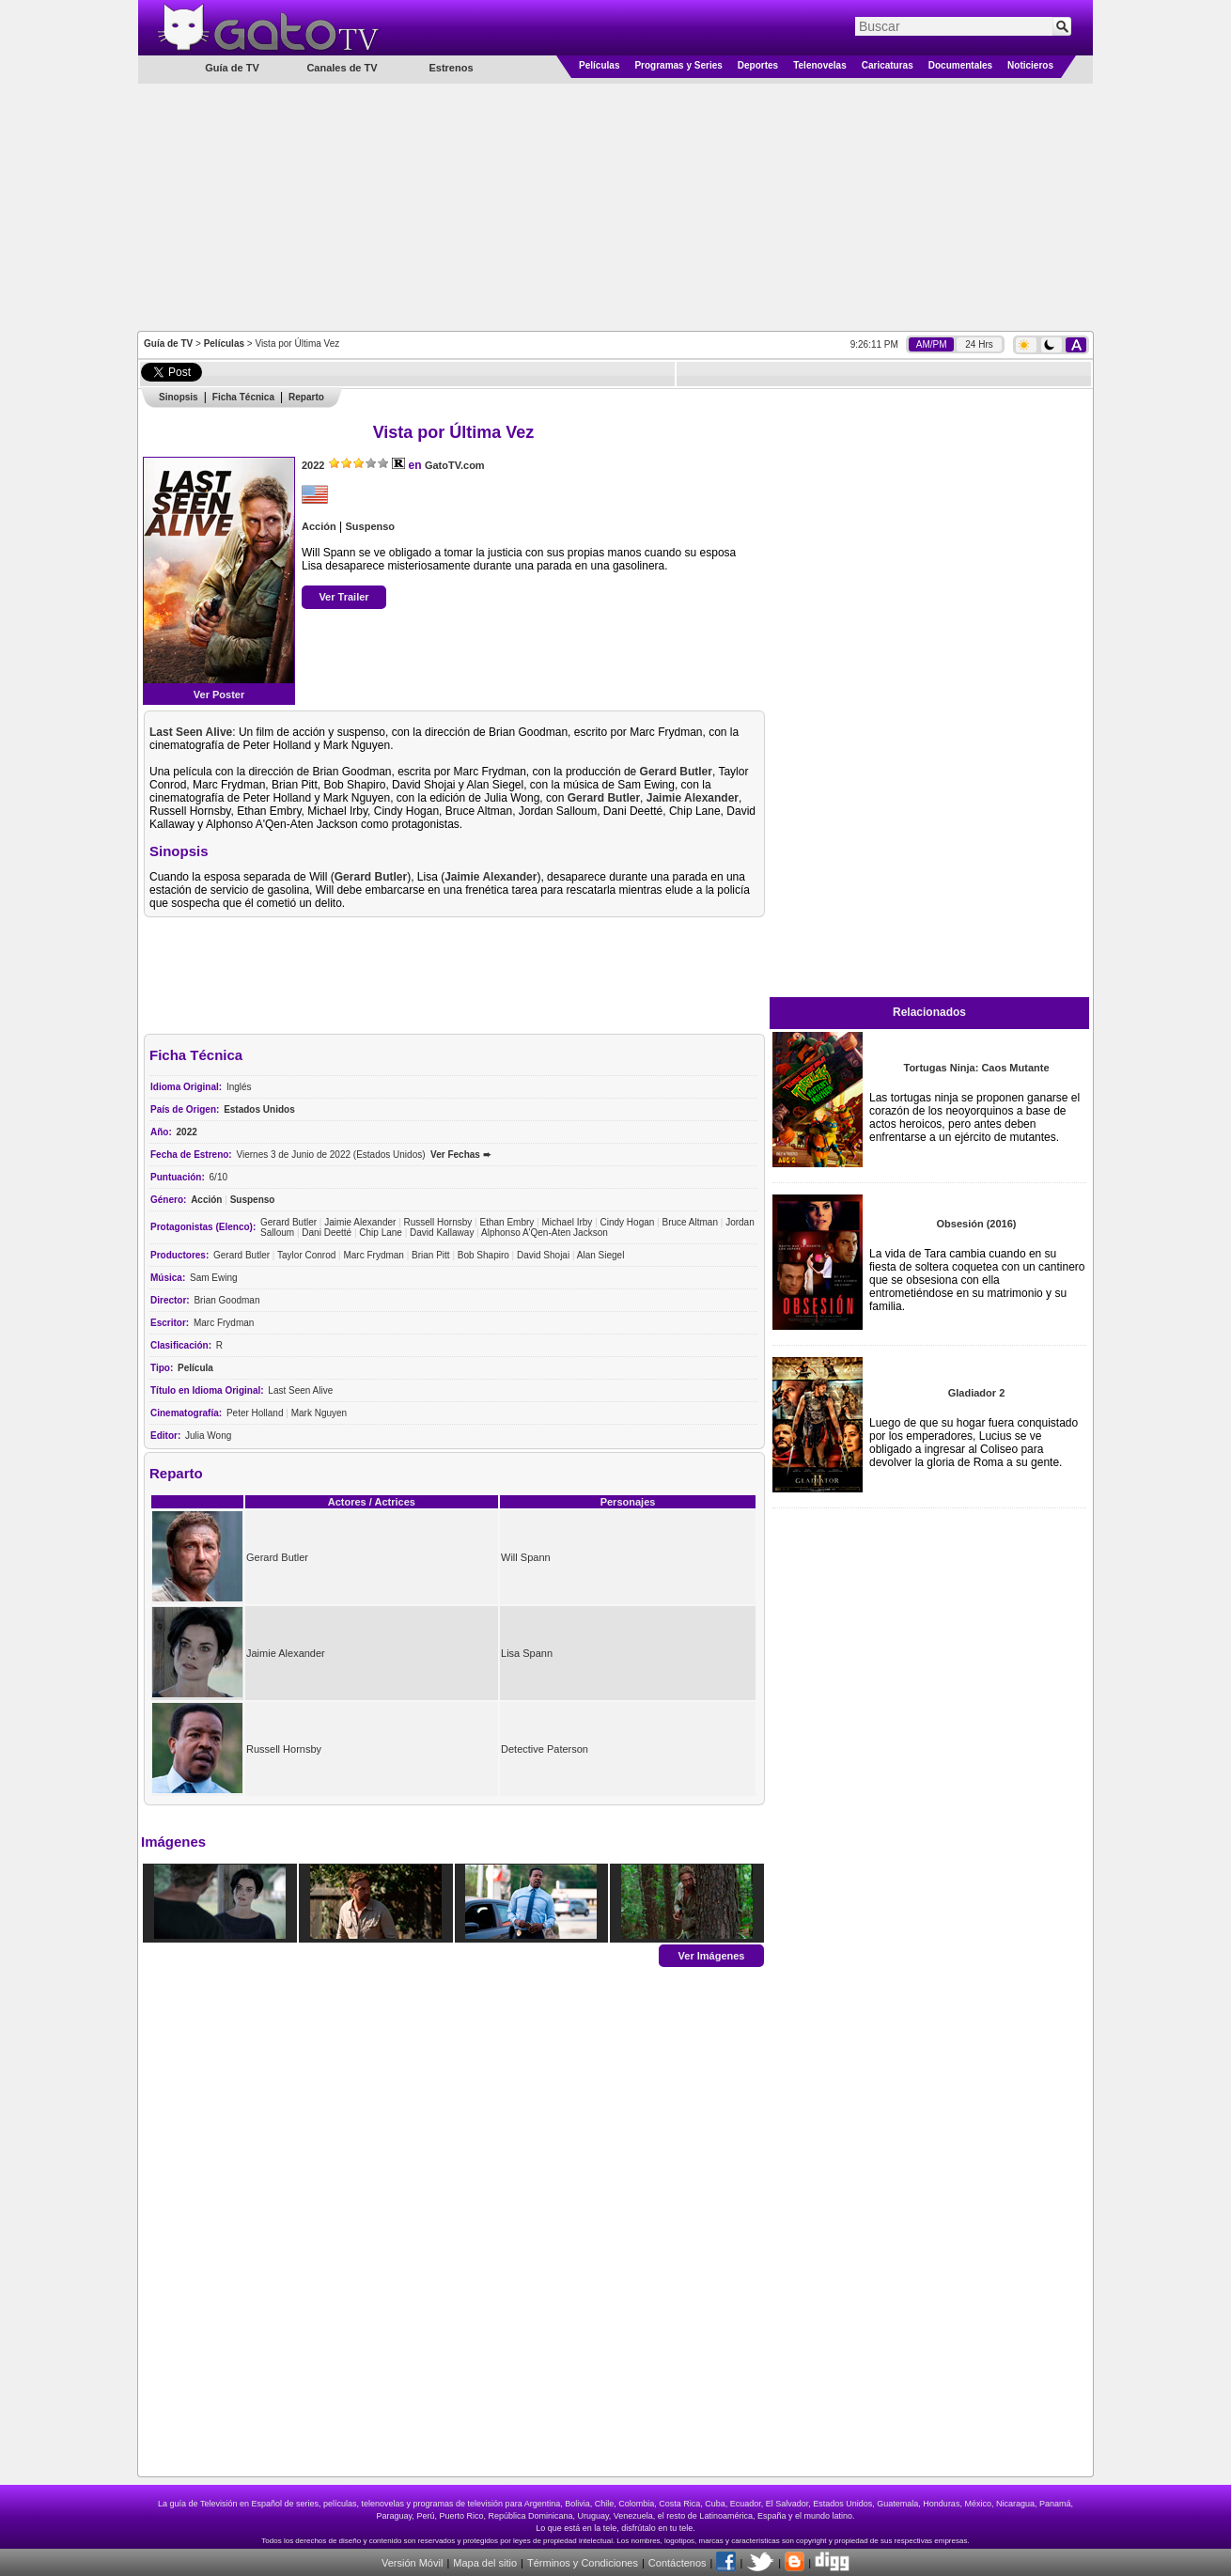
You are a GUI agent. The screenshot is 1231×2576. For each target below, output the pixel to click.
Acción (319, 526)
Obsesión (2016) (977, 1223)
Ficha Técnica (243, 397)
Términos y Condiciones (582, 2562)
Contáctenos (677, 2562)
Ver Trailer (343, 596)
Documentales (960, 65)
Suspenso (370, 526)
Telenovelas (820, 65)
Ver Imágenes (711, 1954)
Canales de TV (341, 67)
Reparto (306, 397)
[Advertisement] (615, 205)
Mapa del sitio (485, 2562)
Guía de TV (168, 343)
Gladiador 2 (976, 1392)
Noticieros (1030, 65)
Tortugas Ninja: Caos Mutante (976, 1067)
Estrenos (451, 67)
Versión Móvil (412, 2562)
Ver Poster (219, 694)
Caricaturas (887, 65)
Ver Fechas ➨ (460, 1154)
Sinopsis (178, 397)
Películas (599, 65)
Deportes (758, 65)
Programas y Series (678, 65)
